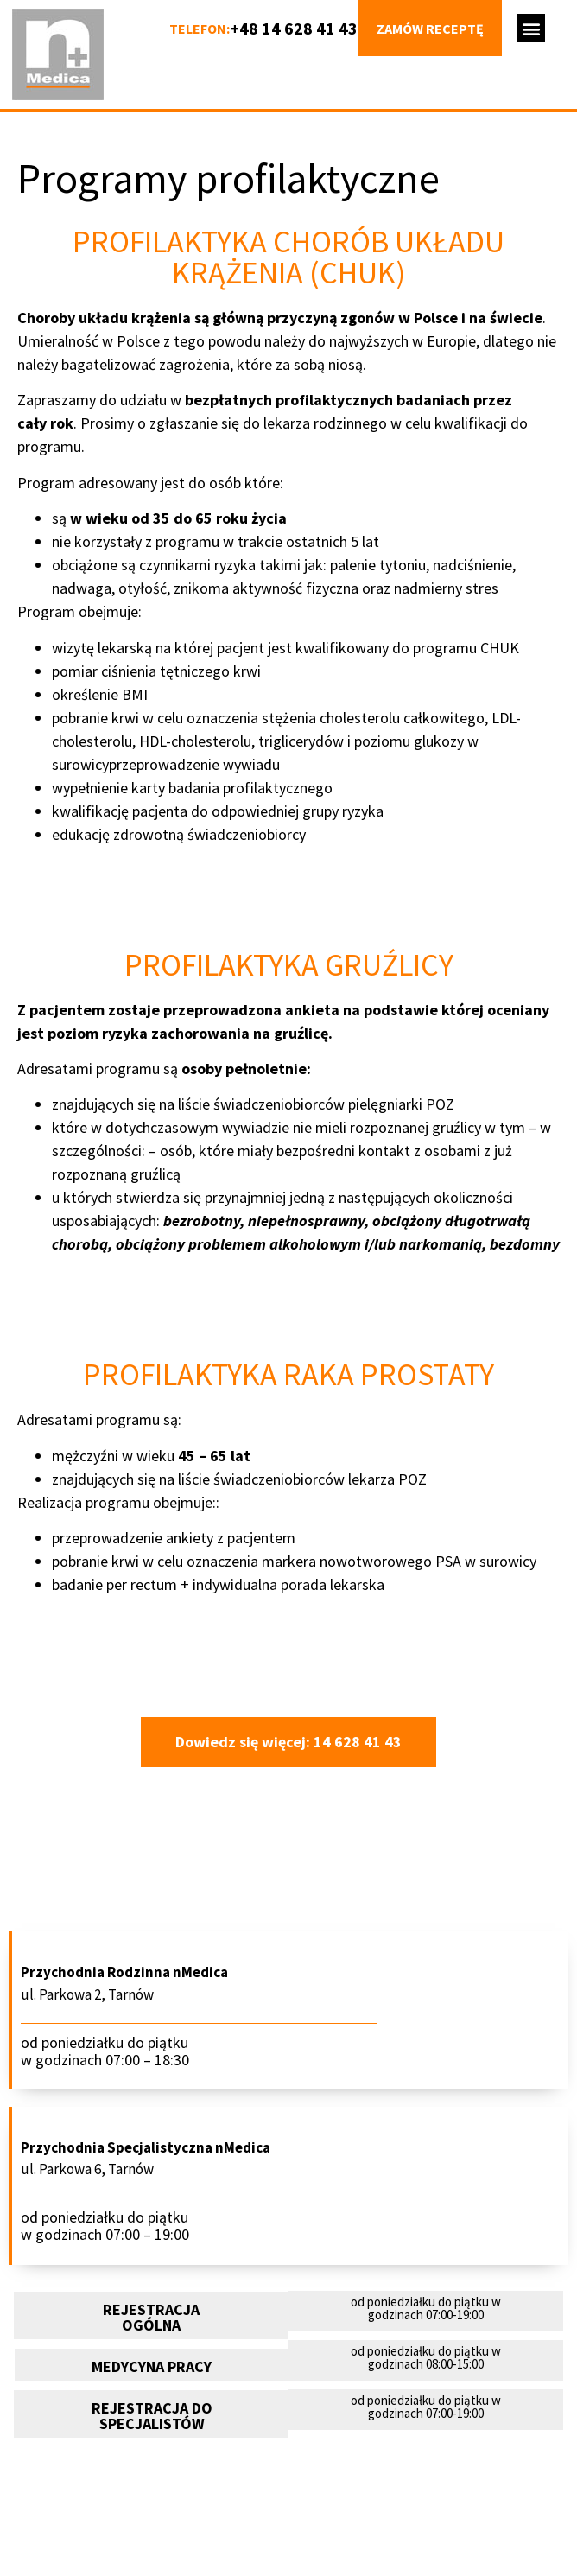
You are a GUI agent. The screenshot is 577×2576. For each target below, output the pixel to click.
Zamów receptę (430, 28)
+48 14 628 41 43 (294, 28)
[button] (531, 28)
